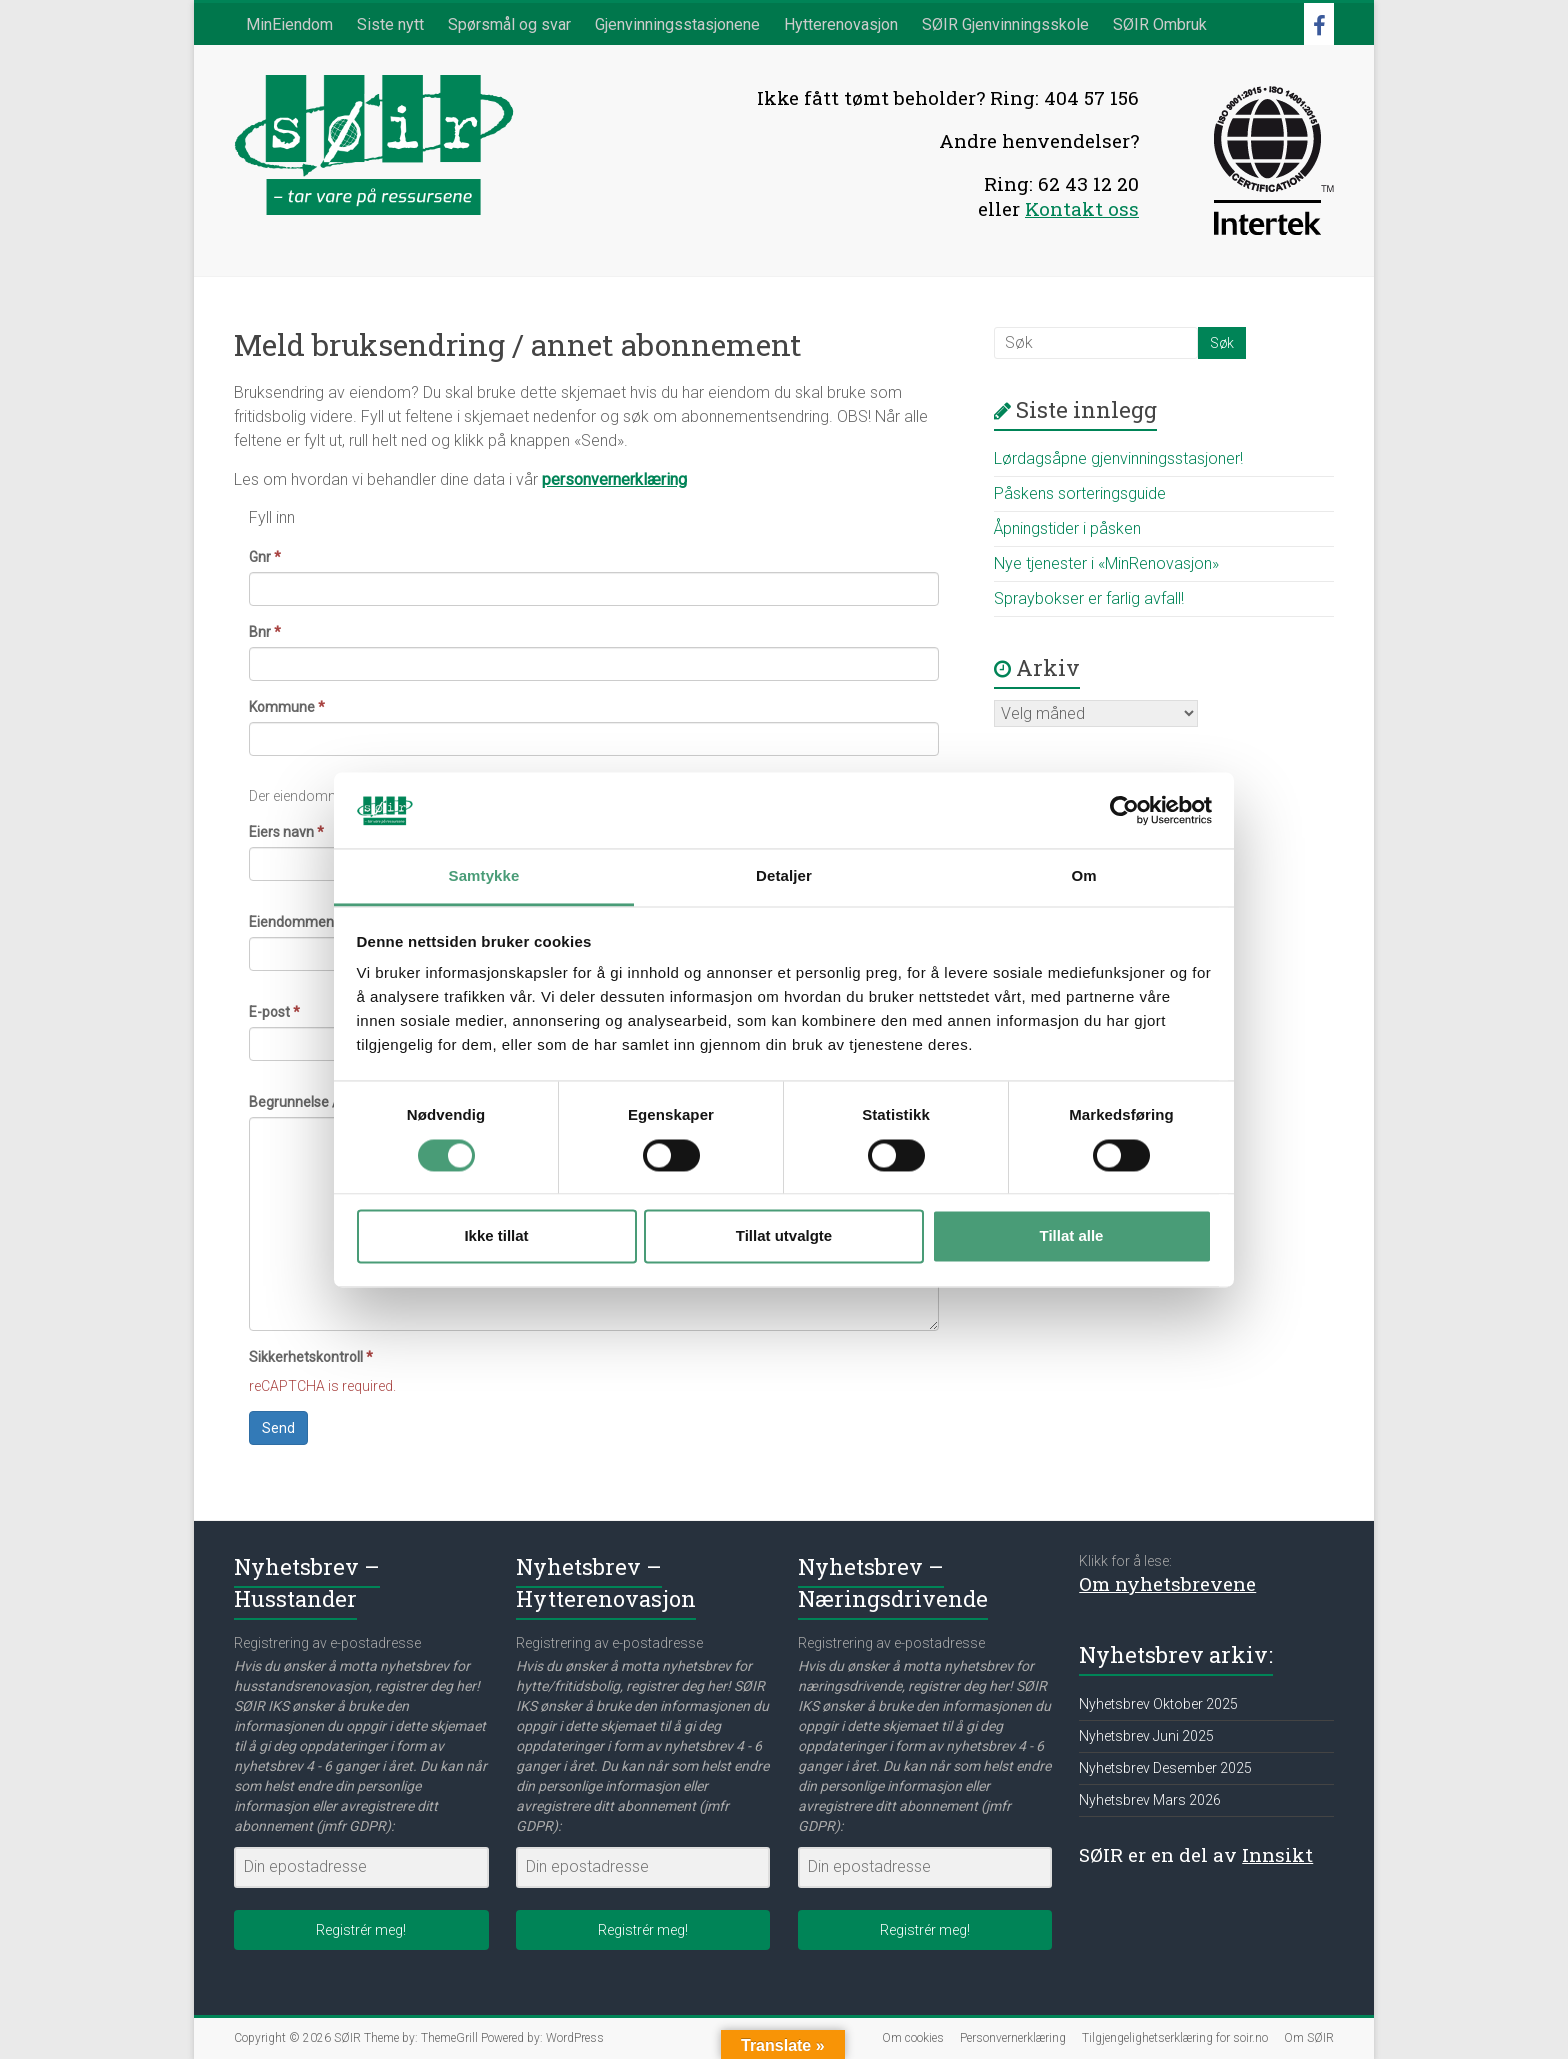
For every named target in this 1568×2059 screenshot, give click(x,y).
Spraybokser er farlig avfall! (1089, 598)
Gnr (265, 557)
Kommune (287, 707)
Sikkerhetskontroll (311, 1357)
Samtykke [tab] (484, 876)
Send (278, 1428)
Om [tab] (1083, 876)
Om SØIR (1309, 2038)
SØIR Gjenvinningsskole (1005, 24)
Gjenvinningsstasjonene (677, 24)
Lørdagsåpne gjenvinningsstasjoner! (1118, 458)
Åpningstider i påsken (1067, 528)
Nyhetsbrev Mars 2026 (1150, 1800)
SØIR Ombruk (1160, 24)
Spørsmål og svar (509, 24)
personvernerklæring (614, 479)
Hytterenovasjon (841, 24)
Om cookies (913, 2038)
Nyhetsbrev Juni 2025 (1146, 1736)
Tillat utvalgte (784, 1236)
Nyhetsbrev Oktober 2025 (1158, 1704)
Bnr (265, 632)
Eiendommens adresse (327, 922)
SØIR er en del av (1196, 1854)
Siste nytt (390, 24)
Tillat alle (1072, 1236)
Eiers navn (286, 832)
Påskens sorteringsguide (1080, 493)
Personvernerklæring (1013, 2038)
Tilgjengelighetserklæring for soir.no (1175, 2038)
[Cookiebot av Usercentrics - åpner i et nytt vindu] (1124, 810)
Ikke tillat (496, 1236)
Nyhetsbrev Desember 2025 (1165, 1768)
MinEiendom (289, 24)
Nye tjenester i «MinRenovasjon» (1106, 563)
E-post (274, 1012)
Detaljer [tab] (784, 876)
